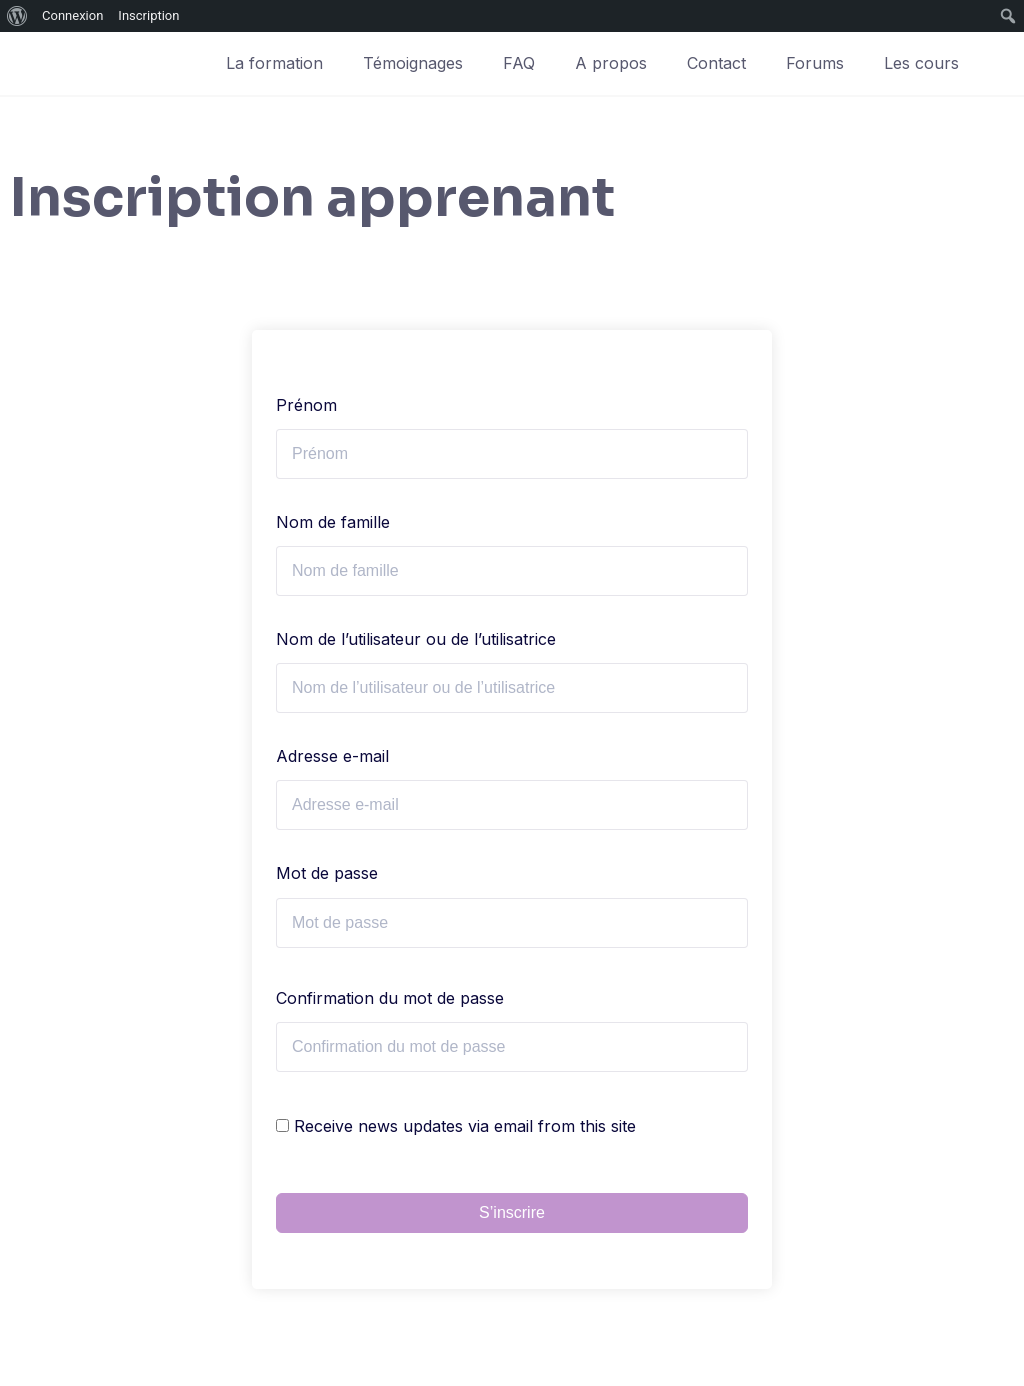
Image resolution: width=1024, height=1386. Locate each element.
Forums (815, 63)
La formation (274, 63)
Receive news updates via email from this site (456, 1126)
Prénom (306, 405)
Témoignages (413, 63)
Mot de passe (327, 873)
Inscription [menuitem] (148, 15)
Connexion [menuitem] (72, 15)
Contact (716, 63)
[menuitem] (17, 16)
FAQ (519, 63)
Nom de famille (333, 522)
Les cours (921, 63)
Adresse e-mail (332, 756)
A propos (611, 63)
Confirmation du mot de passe (390, 998)
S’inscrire (512, 1212)
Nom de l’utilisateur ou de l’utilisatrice (416, 639)
